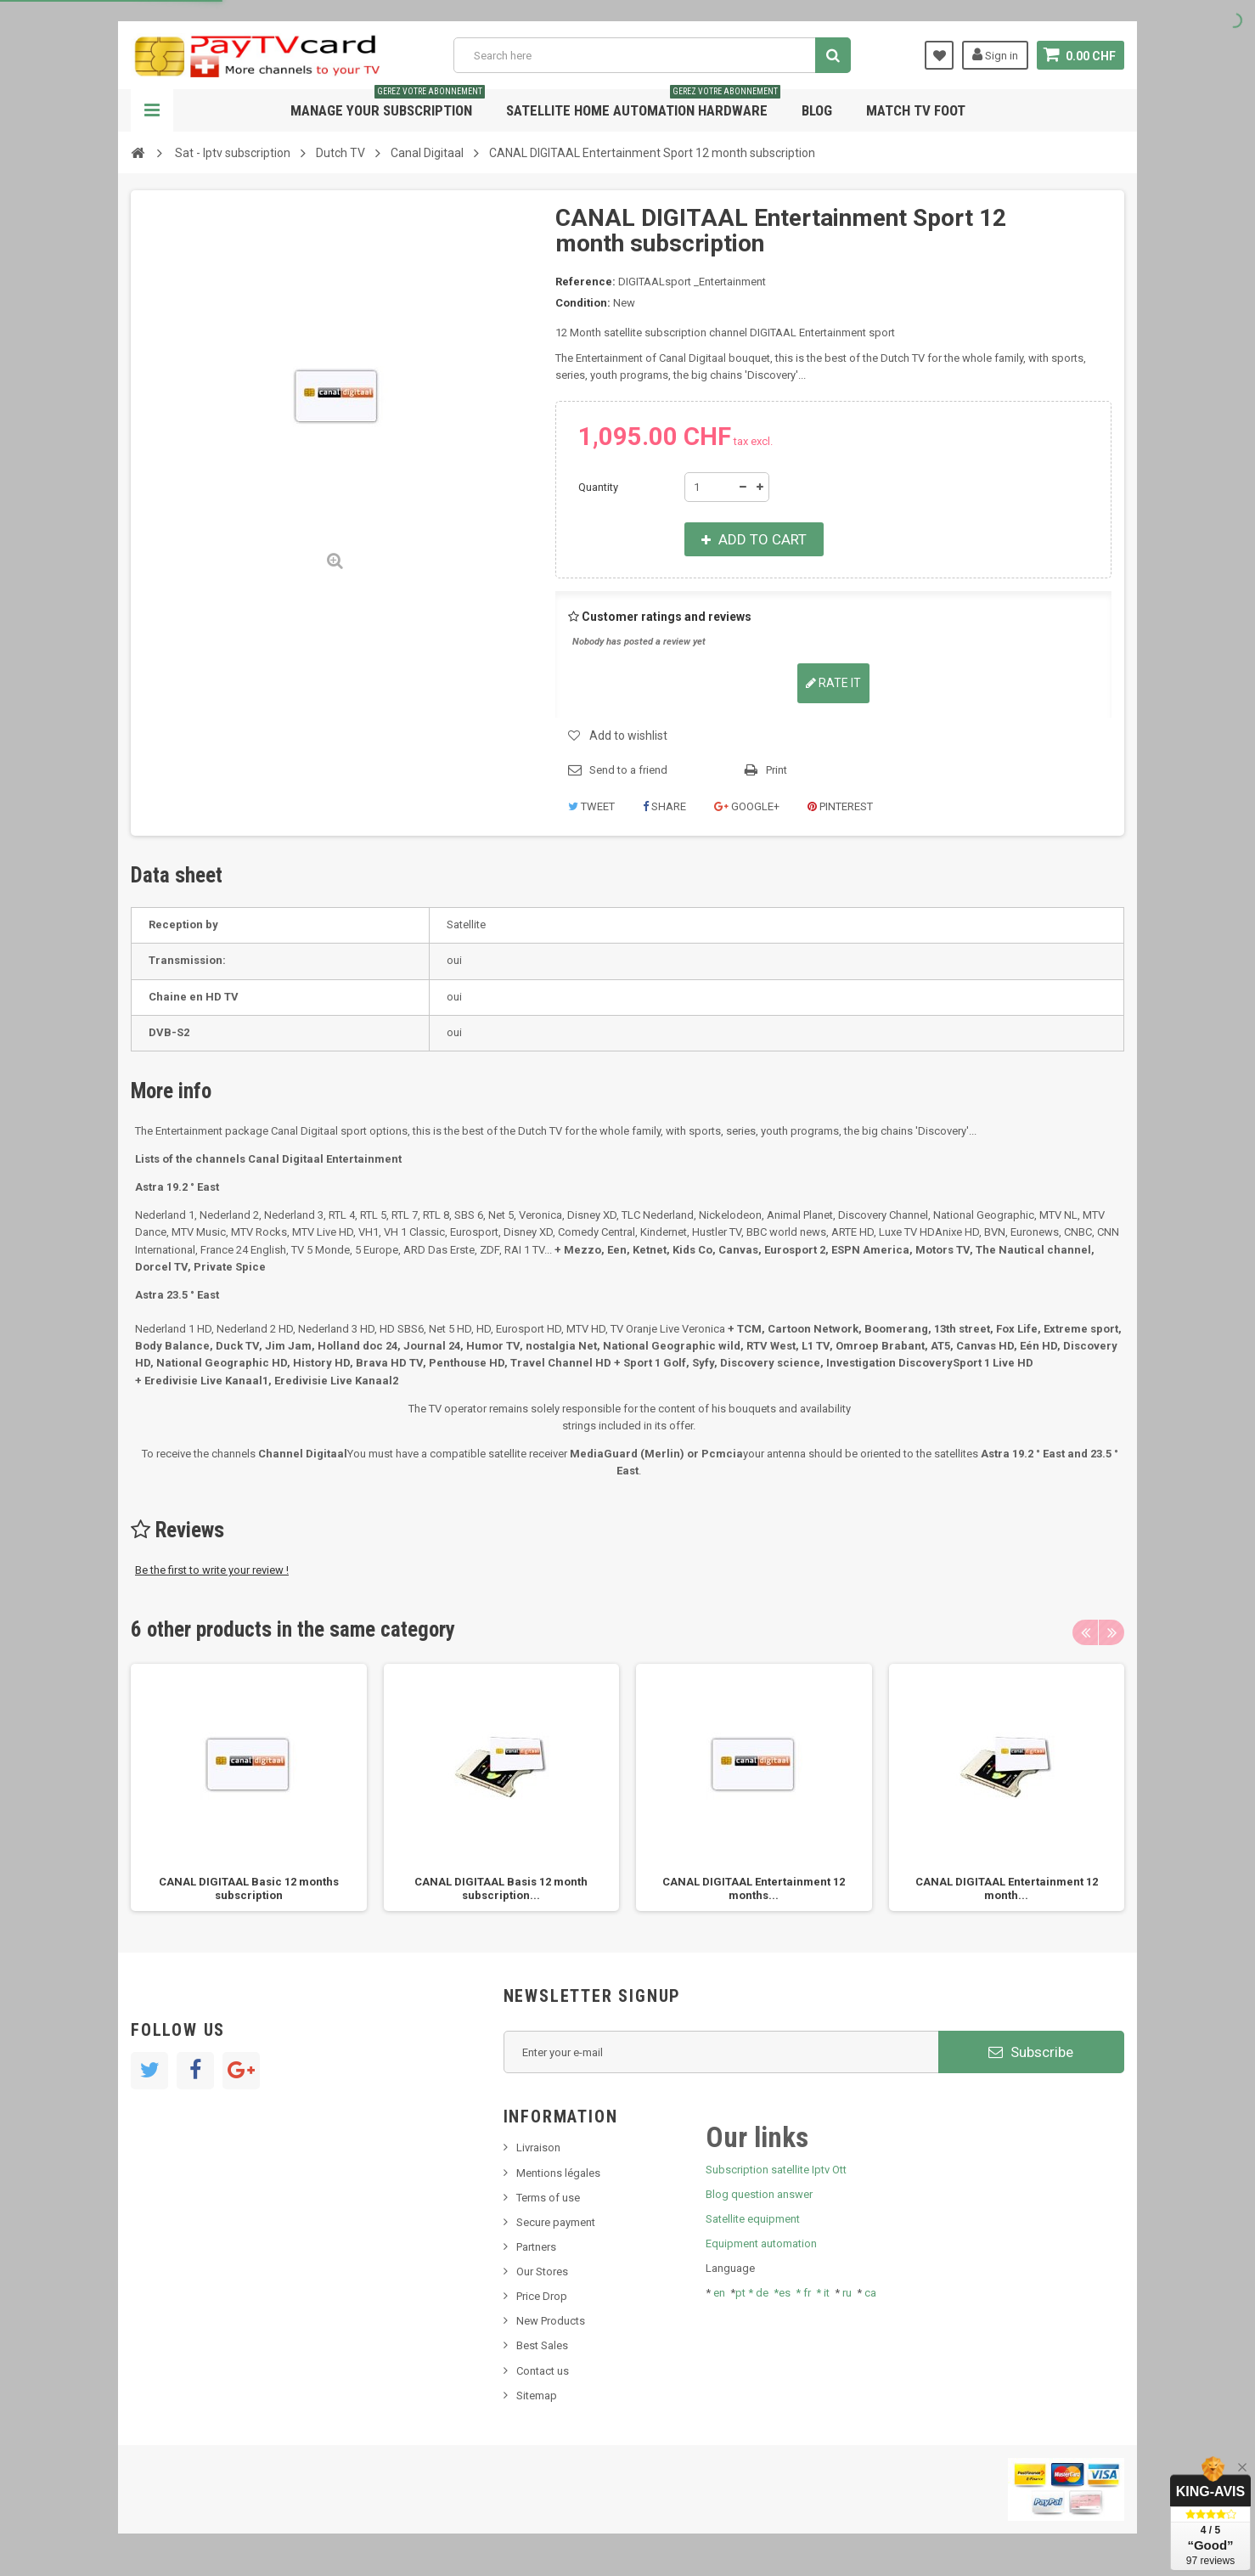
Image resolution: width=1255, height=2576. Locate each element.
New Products (550, 2320)
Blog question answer (759, 2194)
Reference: (585, 281)
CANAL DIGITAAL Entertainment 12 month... (1006, 1888)
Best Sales (542, 2345)
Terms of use (548, 2197)
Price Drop (541, 2296)
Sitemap (536, 2395)
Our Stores (542, 2271)
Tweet (591, 806)
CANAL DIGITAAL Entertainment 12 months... (753, 1888)
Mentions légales (558, 2173)
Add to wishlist (628, 735)
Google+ (746, 806)
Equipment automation (761, 2243)
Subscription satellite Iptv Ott (776, 2169)
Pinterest (840, 806)
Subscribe (1030, 2051)
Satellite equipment (753, 2218)
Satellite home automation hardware (643, 104)
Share (664, 806)
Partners (536, 2247)
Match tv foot (915, 110)
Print (776, 770)
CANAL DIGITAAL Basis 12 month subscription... (501, 1888)
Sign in (995, 54)
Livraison (538, 2147)
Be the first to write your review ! (212, 1570)
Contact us (542, 2371)
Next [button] (1111, 1632)
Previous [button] (1085, 1632)
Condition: (583, 302)
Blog (817, 110)
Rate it (833, 683)
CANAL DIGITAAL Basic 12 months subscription (249, 1888)
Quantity (598, 487)
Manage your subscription (387, 104)
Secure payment (555, 2222)
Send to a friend (628, 770)
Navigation (152, 110)
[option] (248, 1787)
